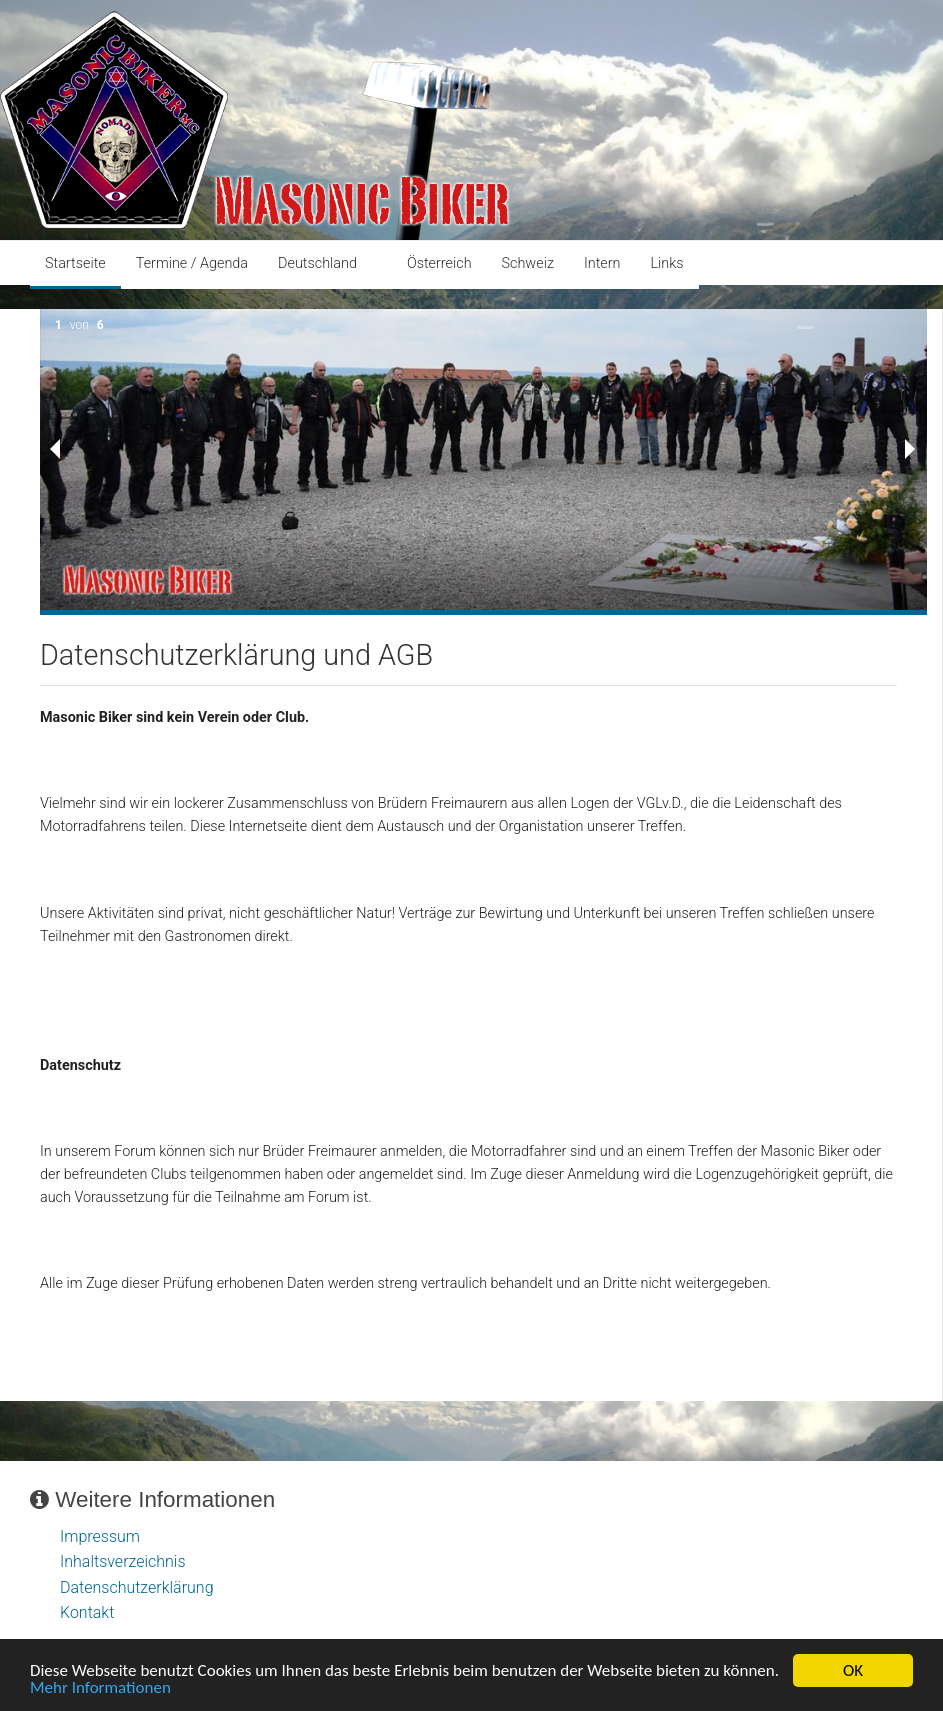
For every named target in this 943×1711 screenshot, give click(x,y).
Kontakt (87, 1612)
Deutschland (317, 263)
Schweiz (528, 263)
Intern (602, 263)
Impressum (100, 1536)
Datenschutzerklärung (137, 1587)
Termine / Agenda (192, 263)
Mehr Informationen (100, 1690)
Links (666, 263)
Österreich (439, 263)
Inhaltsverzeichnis (123, 1561)
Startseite (75, 263)
